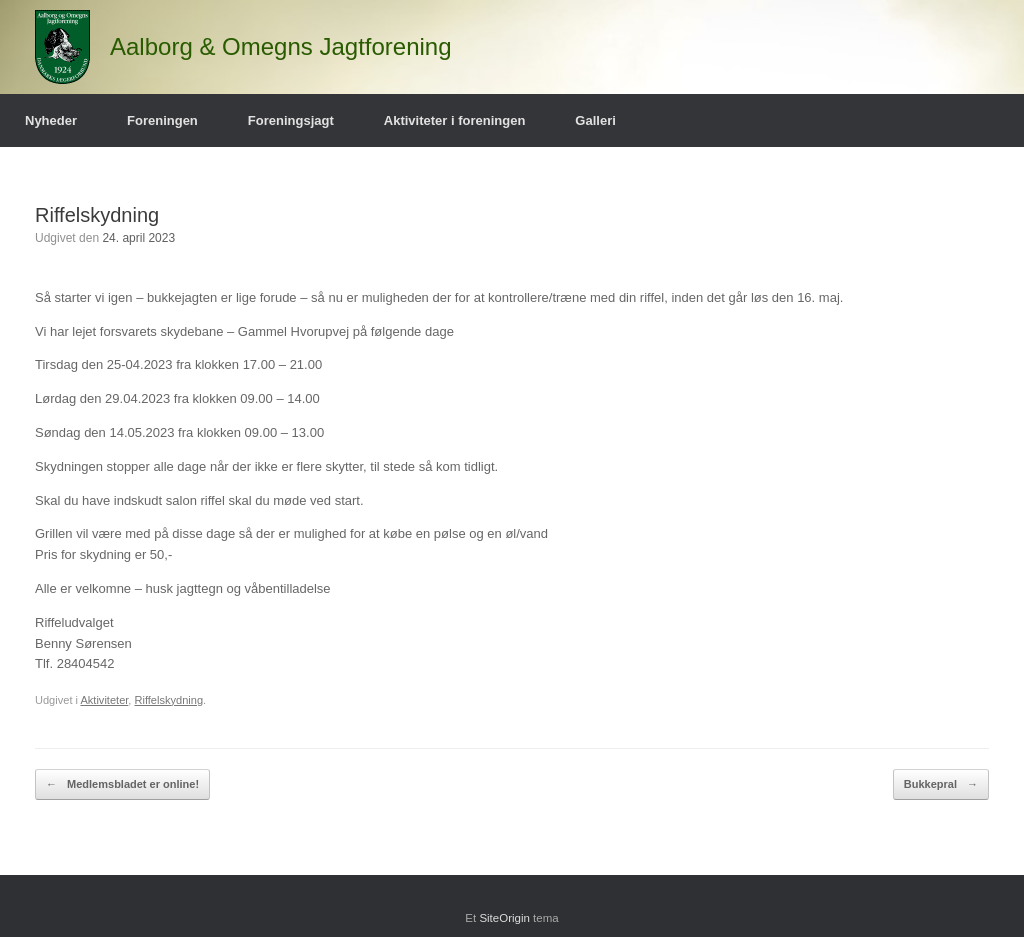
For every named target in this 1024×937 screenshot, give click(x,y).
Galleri (595, 120)
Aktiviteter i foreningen (455, 120)
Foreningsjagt (291, 120)
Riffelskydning (168, 700)
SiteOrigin (504, 918)
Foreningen (162, 120)
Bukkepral (941, 784)
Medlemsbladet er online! (122, 784)
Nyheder (51, 120)
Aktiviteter (104, 700)
